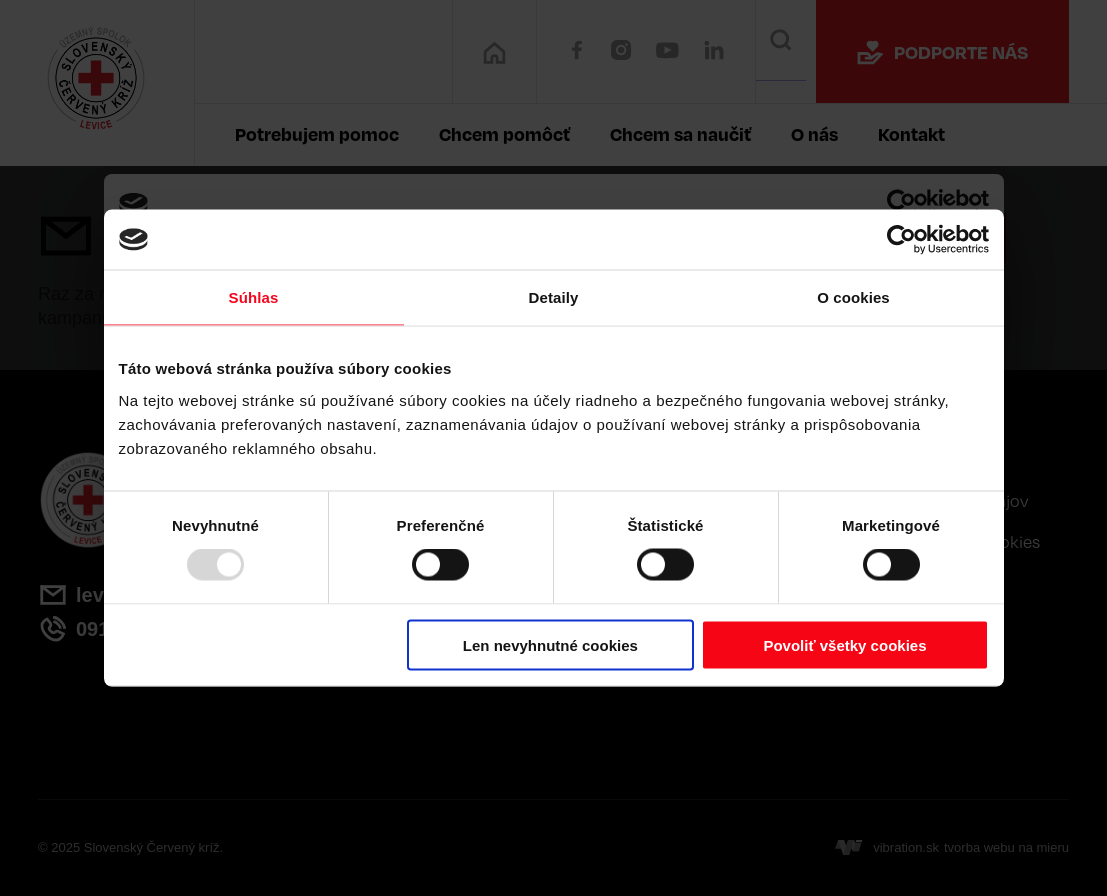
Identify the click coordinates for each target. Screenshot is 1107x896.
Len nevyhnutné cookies (550, 644)
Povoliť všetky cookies (844, 644)
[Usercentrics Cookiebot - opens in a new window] (901, 240)
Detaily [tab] (554, 297)
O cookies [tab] (853, 297)
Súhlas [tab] (254, 297)
